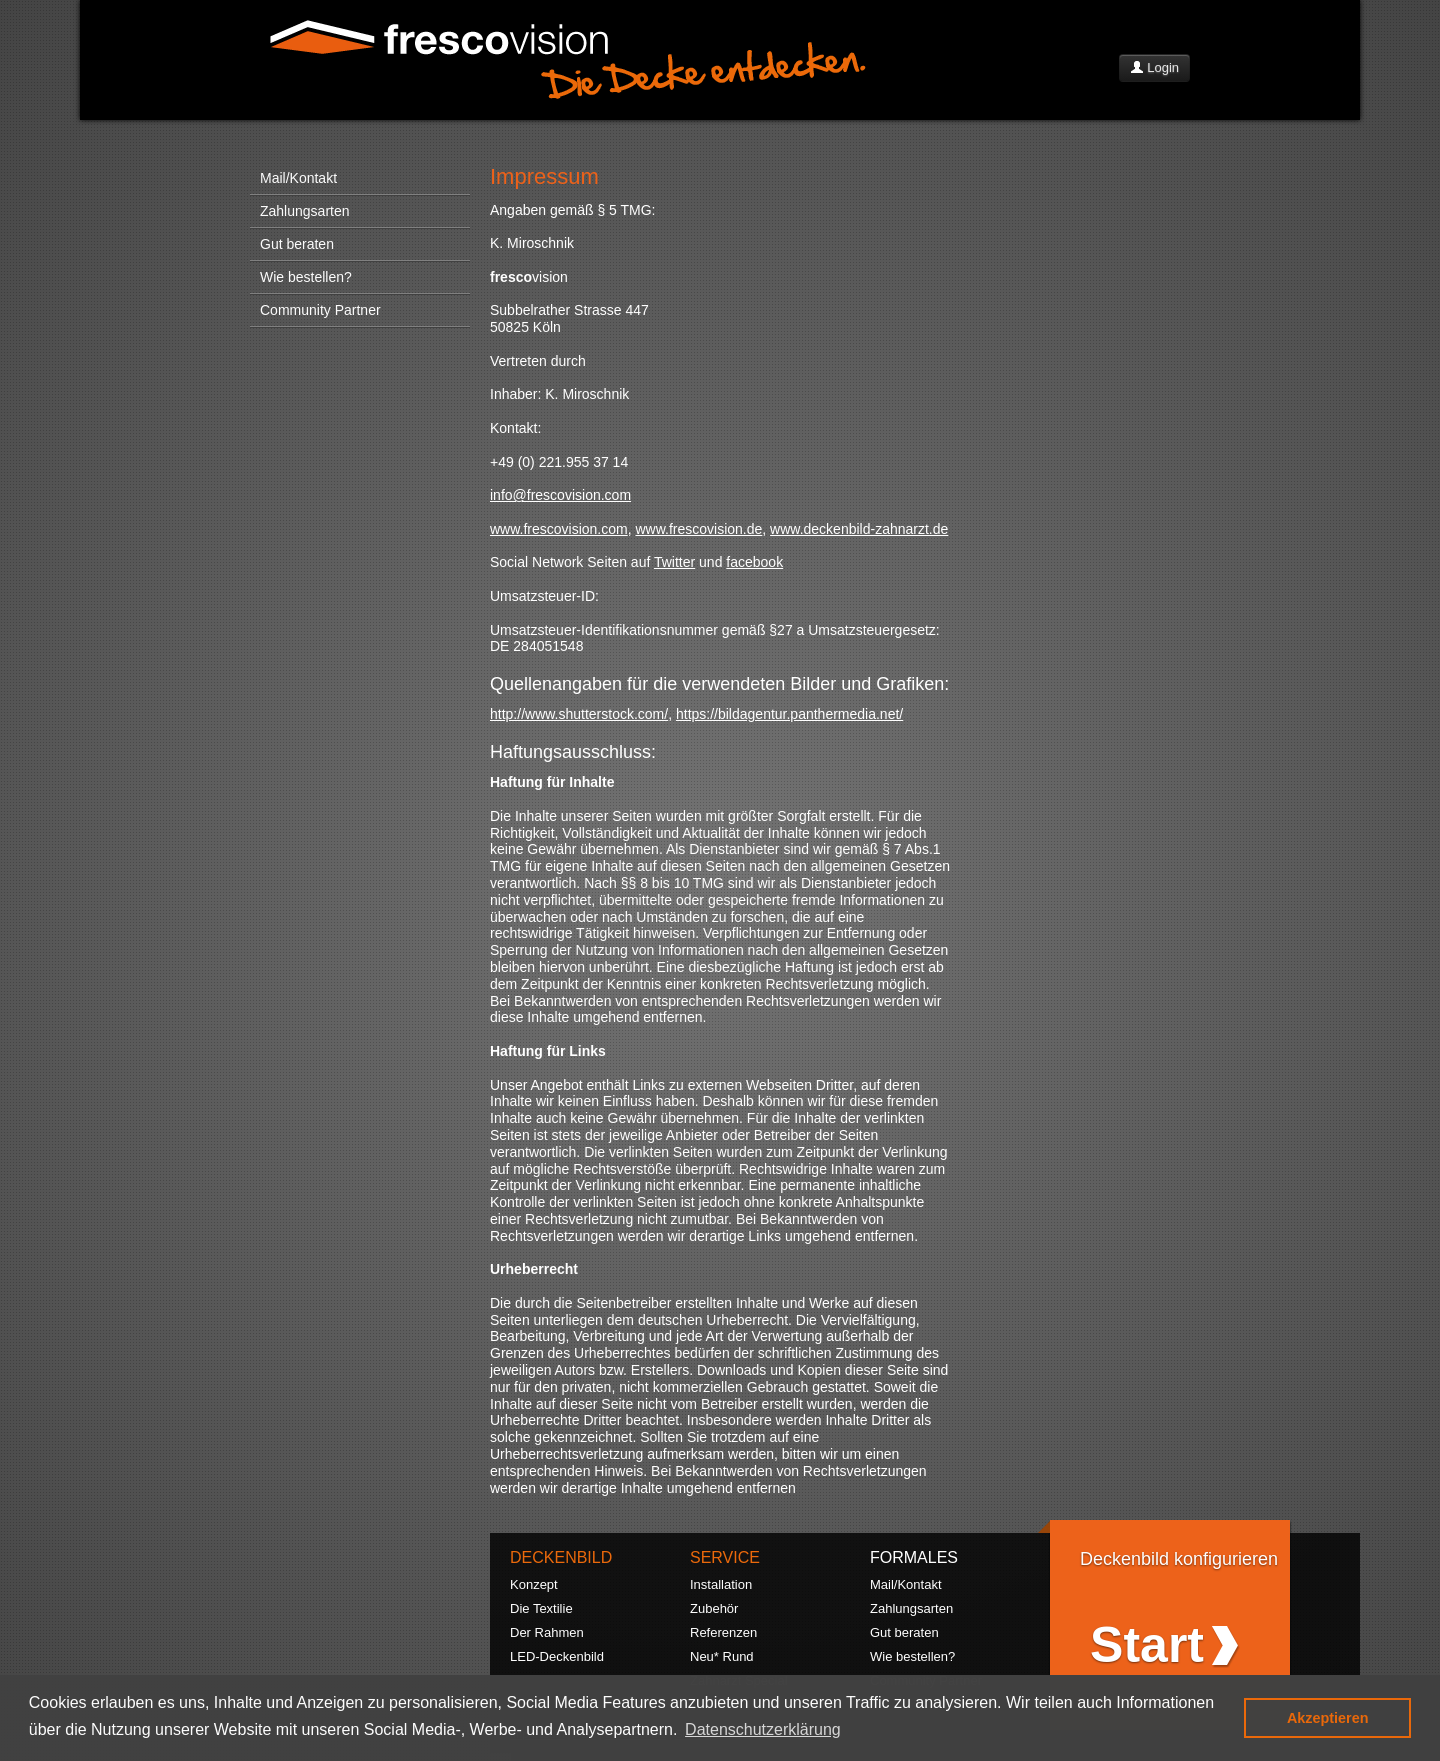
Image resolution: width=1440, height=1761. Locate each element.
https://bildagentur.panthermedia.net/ (789, 714)
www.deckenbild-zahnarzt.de (859, 529)
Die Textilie (541, 1608)
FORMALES (914, 1557)
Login (1154, 67)
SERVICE (725, 1557)
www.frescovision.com (559, 529)
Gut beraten (297, 244)
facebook (754, 562)
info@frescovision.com (560, 495)
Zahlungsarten (305, 211)
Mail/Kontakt (298, 178)
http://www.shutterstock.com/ (579, 714)
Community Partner (320, 310)
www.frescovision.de (698, 529)
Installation (721, 1584)
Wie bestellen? (306, 277)
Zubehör (714, 1608)
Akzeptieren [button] (1328, 1718)
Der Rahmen (547, 1632)
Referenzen (723, 1632)
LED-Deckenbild (557, 1656)
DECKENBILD (561, 1557)
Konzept (534, 1584)
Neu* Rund (722, 1656)
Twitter (674, 562)
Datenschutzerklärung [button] (763, 1729)
